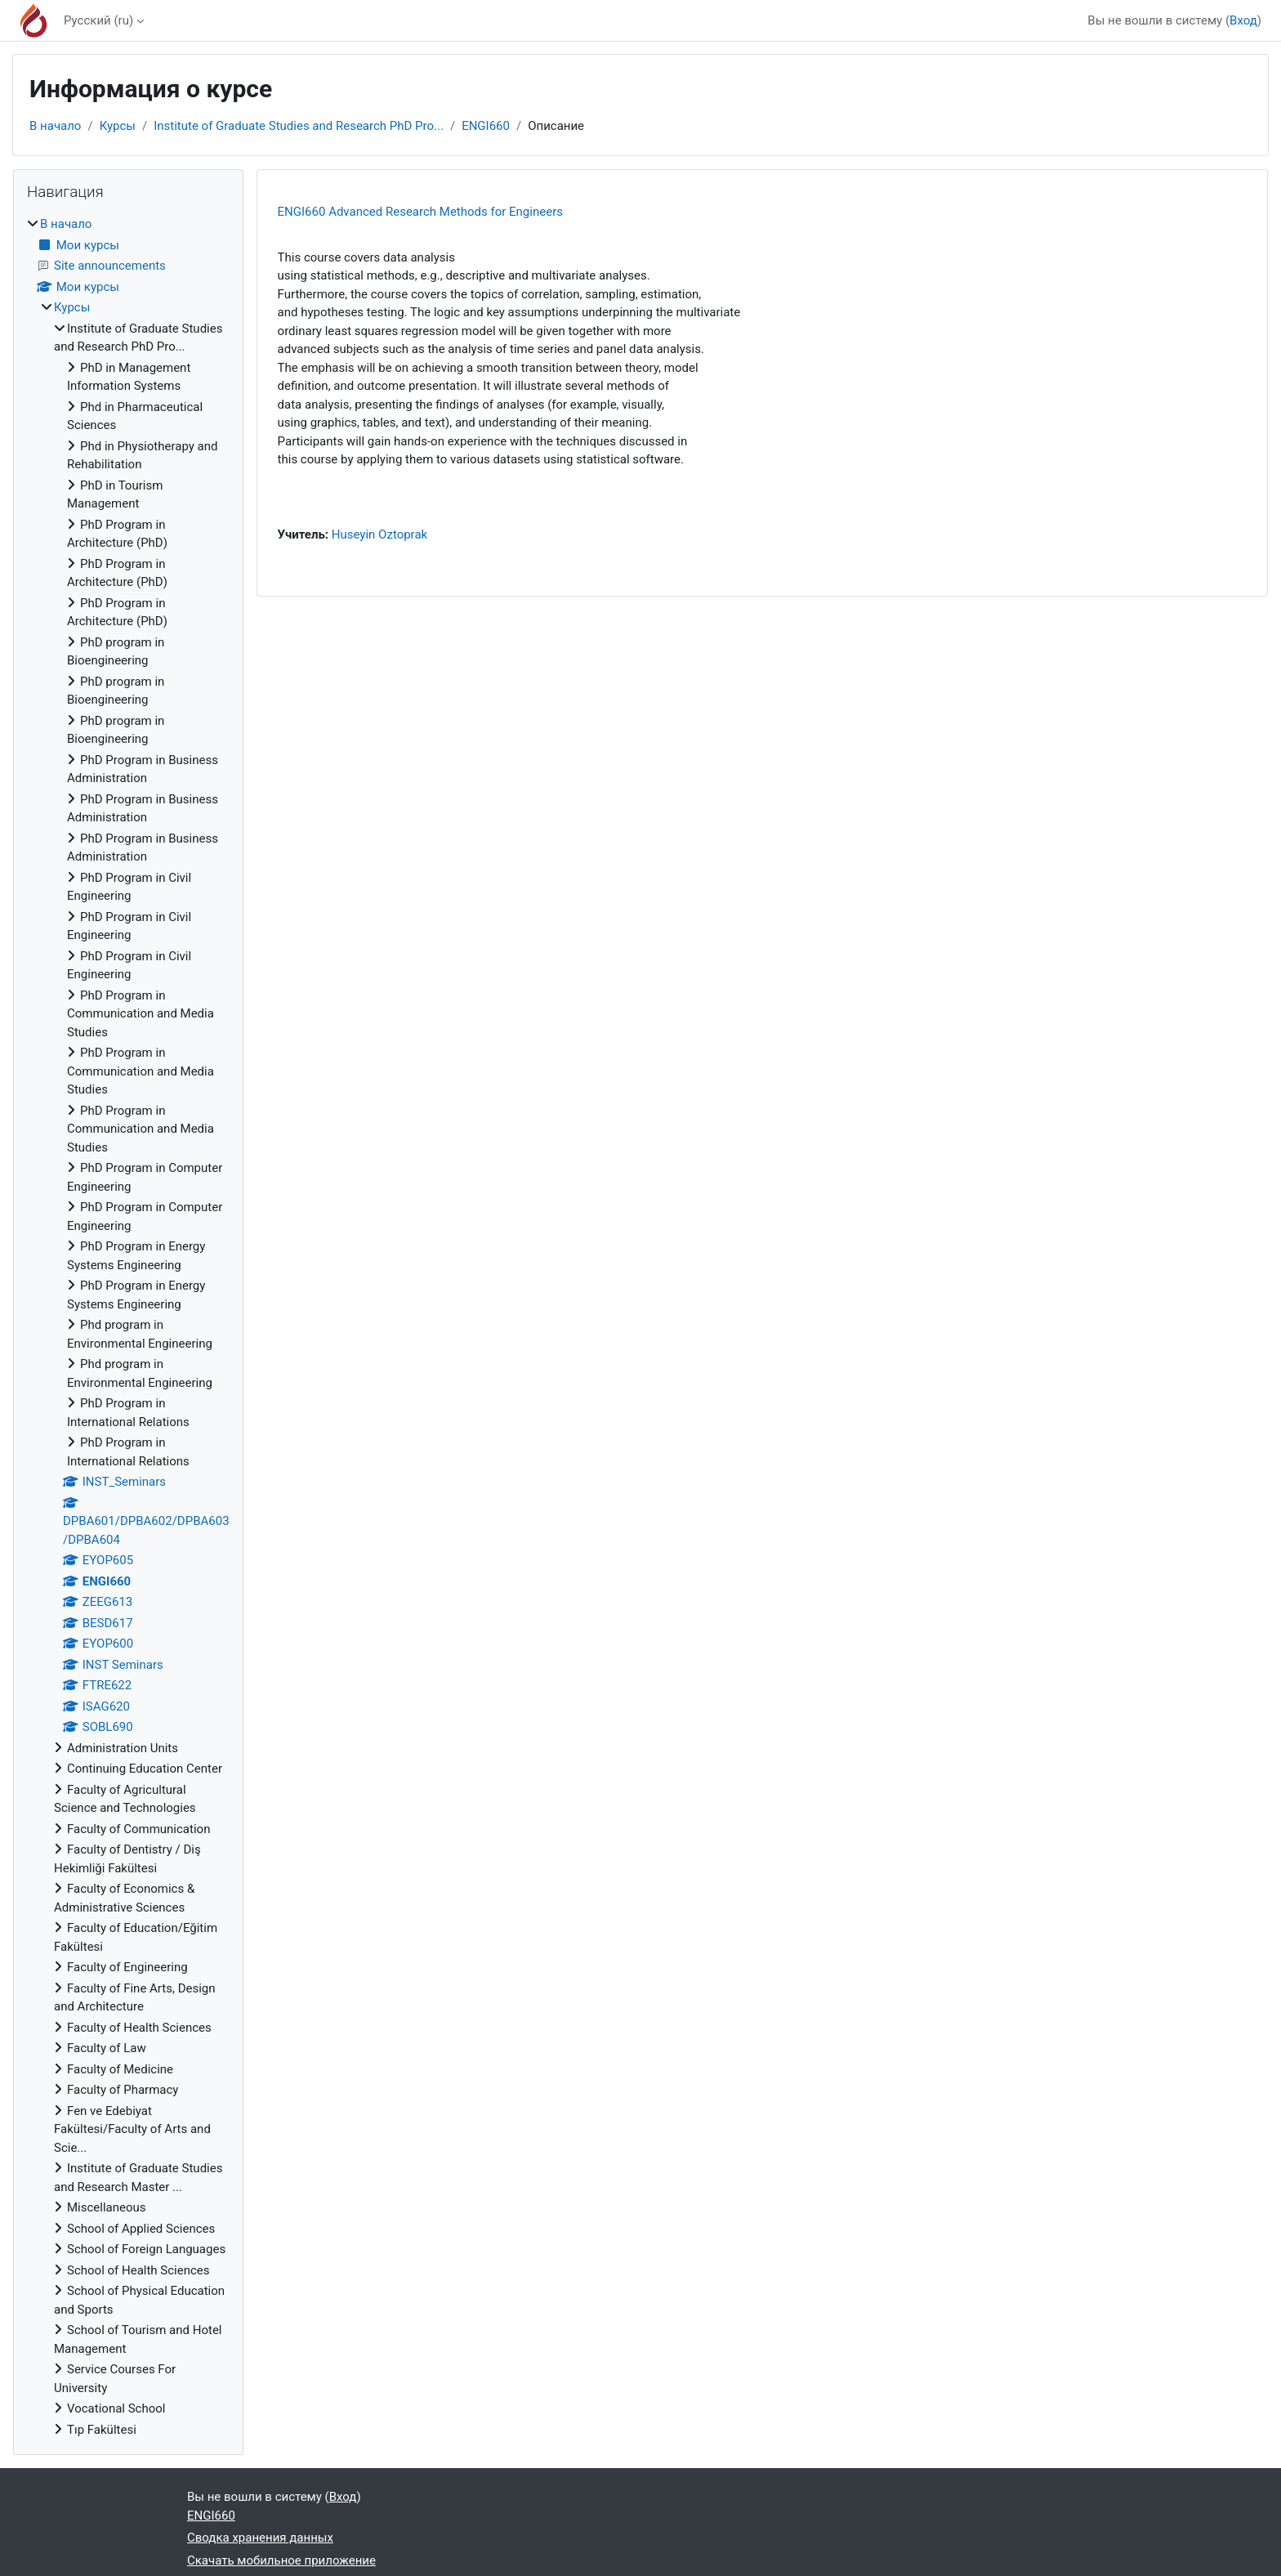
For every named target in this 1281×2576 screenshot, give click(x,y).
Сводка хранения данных (260, 2537)
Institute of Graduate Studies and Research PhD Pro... (299, 126)
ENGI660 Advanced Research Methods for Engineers (420, 211)
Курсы (118, 126)
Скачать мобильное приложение (281, 2560)
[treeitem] (128, 1327)
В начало (55, 126)
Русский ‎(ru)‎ (98, 20)
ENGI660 (486, 126)
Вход (1243, 20)
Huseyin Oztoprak (379, 534)
